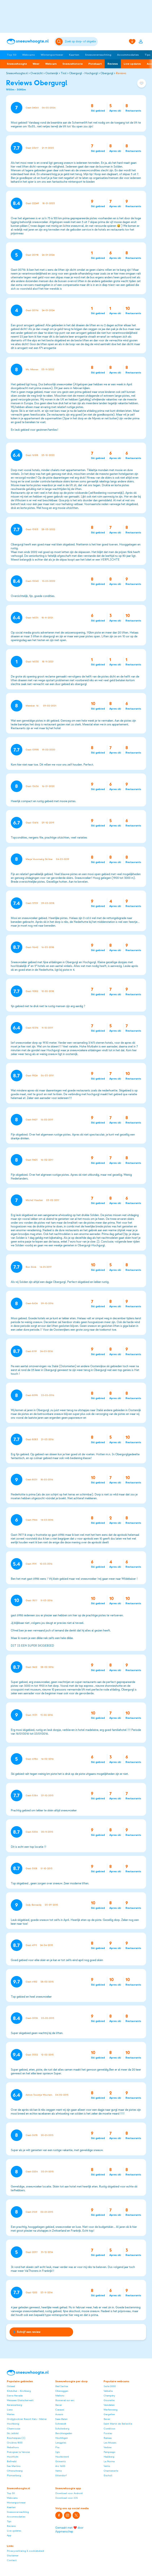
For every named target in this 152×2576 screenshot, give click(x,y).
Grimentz (60, 2461)
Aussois (59, 2414)
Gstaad (11, 2386)
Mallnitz (59, 2395)
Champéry (109, 2395)
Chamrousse (13, 2428)
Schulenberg (62, 2428)
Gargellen (109, 2414)
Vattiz (58, 2470)
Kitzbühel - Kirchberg (19, 2390)
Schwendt (60, 2423)
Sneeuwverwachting (98, 55)
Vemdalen (109, 2405)
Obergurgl (106, 73)
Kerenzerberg (14, 2405)
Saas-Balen (61, 2419)
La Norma (109, 2461)
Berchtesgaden (63, 2433)
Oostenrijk (51, 73)
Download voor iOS (66, 2497)
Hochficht (12, 2456)
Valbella (108, 2390)
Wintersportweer (52, 55)
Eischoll (108, 2475)
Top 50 (11, 55)
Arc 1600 (60, 2466)
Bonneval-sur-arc (65, 2400)
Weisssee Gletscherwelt (20, 2400)
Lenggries (60, 2442)
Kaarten (74, 55)
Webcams (28, 55)
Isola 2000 (110, 2386)
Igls (57, 2452)
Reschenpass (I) (16, 2437)
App (9, 2535)
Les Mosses (110, 2442)
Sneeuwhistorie (72, 64)
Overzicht (36, 73)
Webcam (51, 64)
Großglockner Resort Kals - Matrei (27, 2419)
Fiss (57, 2447)
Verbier (108, 2447)
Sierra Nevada (15, 2395)
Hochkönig (13, 2423)
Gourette (109, 2400)
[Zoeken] (81, 41)
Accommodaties (128, 55)
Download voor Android (68, 2493)
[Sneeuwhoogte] (29, 41)
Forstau (108, 2433)
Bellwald (11, 2461)
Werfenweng (110, 2409)
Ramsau (108, 2437)
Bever (58, 2405)
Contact (12, 2560)
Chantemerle (111, 2470)
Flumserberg (14, 2475)
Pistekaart (95, 64)
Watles (10, 2414)
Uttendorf (61, 2475)
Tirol (63, 73)
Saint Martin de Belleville (118, 2423)
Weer (36, 64)
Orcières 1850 (15, 2442)
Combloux (109, 2428)
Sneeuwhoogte (17, 64)
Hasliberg (109, 2456)
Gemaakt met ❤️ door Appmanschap (69, 2529)
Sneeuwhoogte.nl (17, 73)
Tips (9, 2521)
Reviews (113, 64)
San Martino (14, 2466)
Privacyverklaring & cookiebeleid (25, 2550)
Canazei (59, 2409)
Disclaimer (13, 2555)
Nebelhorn (13, 2447)
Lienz (10, 2409)
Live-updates (132, 64)
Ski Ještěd (12, 2433)
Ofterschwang (15, 2470)
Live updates (14, 2530)
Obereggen (61, 2390)
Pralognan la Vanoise (18, 2452)
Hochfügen (61, 2437)
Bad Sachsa (61, 2386)
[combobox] (81, 41)
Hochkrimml (62, 2456)
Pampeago (109, 2452)
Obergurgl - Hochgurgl (83, 73)
